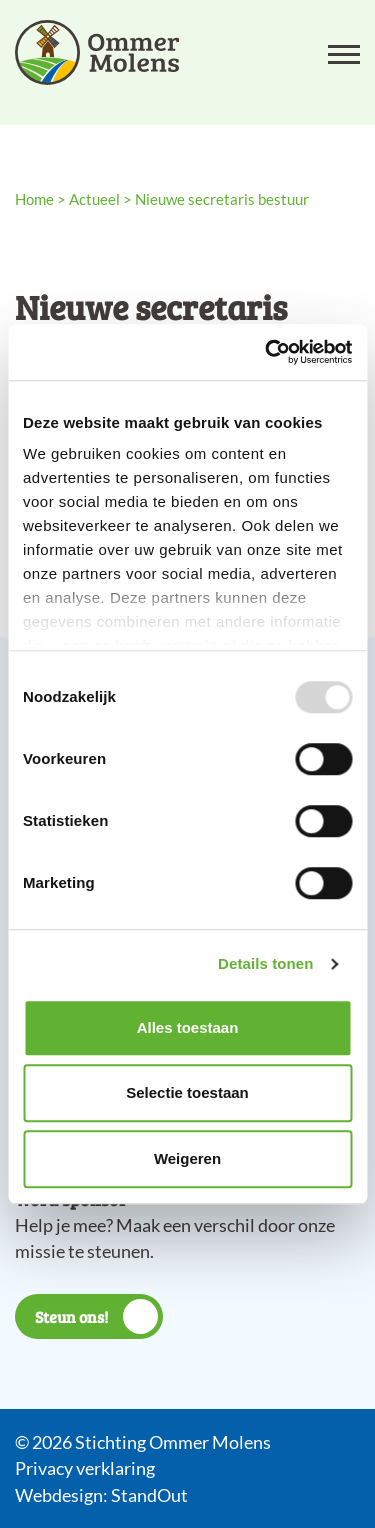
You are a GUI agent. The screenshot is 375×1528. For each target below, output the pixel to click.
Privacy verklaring (85, 1468)
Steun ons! (96, 1316)
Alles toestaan (188, 1027)
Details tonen (265, 963)
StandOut (149, 1495)
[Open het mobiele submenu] (344, 53)
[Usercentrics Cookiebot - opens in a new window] (267, 352)
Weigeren (187, 1158)
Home (34, 199)
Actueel (94, 199)
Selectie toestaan (187, 1092)
